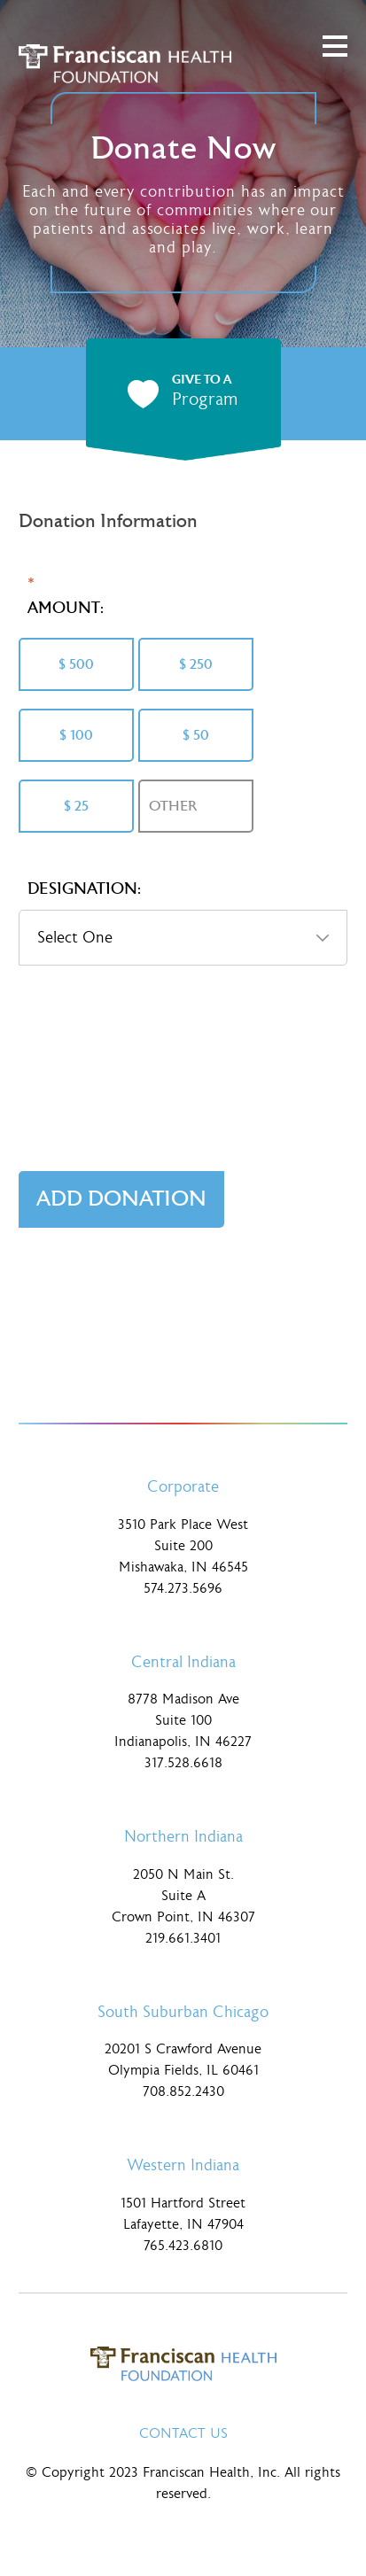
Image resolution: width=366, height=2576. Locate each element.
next (342, 394)
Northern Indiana (183, 1836)
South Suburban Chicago (183, 2012)
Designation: (84, 889)
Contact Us (183, 2433)
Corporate (183, 1487)
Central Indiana (183, 1662)
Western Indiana (183, 2165)
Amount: (65, 608)
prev (23, 394)
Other (173, 806)
